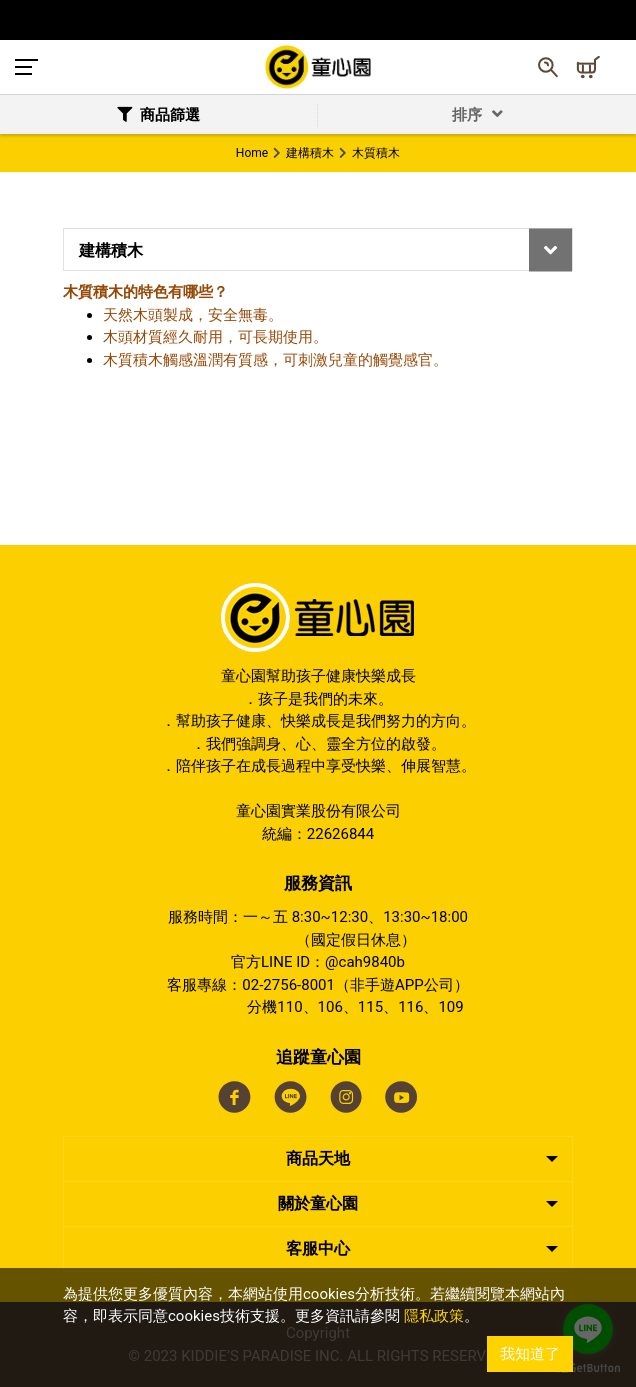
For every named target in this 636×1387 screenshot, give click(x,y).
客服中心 (318, 1248)
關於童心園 (318, 1203)
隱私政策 (434, 1316)
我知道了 (530, 1354)
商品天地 (318, 1158)
